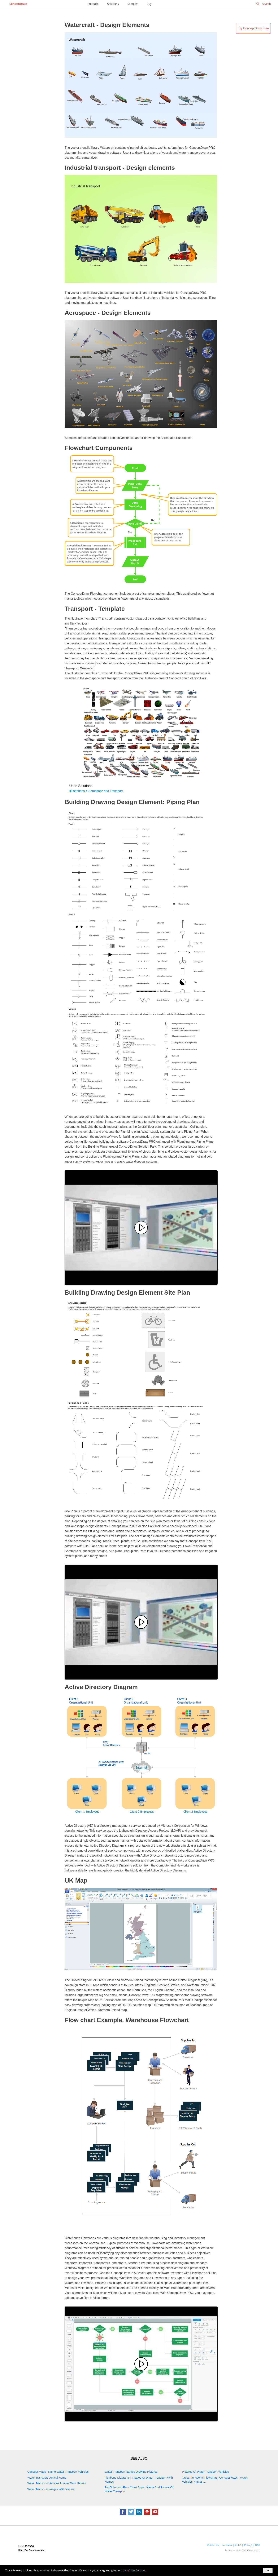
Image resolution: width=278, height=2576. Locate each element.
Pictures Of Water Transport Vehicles (205, 2471)
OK (268, 2570)
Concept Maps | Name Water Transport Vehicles (58, 2471)
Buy (149, 4)
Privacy (248, 2545)
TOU (257, 2545)
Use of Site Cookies (133, 2570)
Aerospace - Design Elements (108, 312)
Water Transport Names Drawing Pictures (131, 2471)
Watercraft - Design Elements (107, 24)
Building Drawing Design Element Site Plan (127, 1292)
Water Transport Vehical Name (46, 2477)
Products (92, 4)
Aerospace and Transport (105, 791)
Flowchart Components (99, 447)
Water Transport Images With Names (50, 2489)
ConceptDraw (18, 4)
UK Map (76, 1880)
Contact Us (213, 2545)
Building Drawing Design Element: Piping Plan (132, 802)
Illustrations (77, 791)
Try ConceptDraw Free (253, 28)
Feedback (227, 2545)
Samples (133, 4)
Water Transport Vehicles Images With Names (56, 2483)
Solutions (113, 4)
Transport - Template (95, 608)
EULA (238, 2545)
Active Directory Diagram (101, 1687)
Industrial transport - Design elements (120, 167)
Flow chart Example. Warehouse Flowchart (127, 2020)
